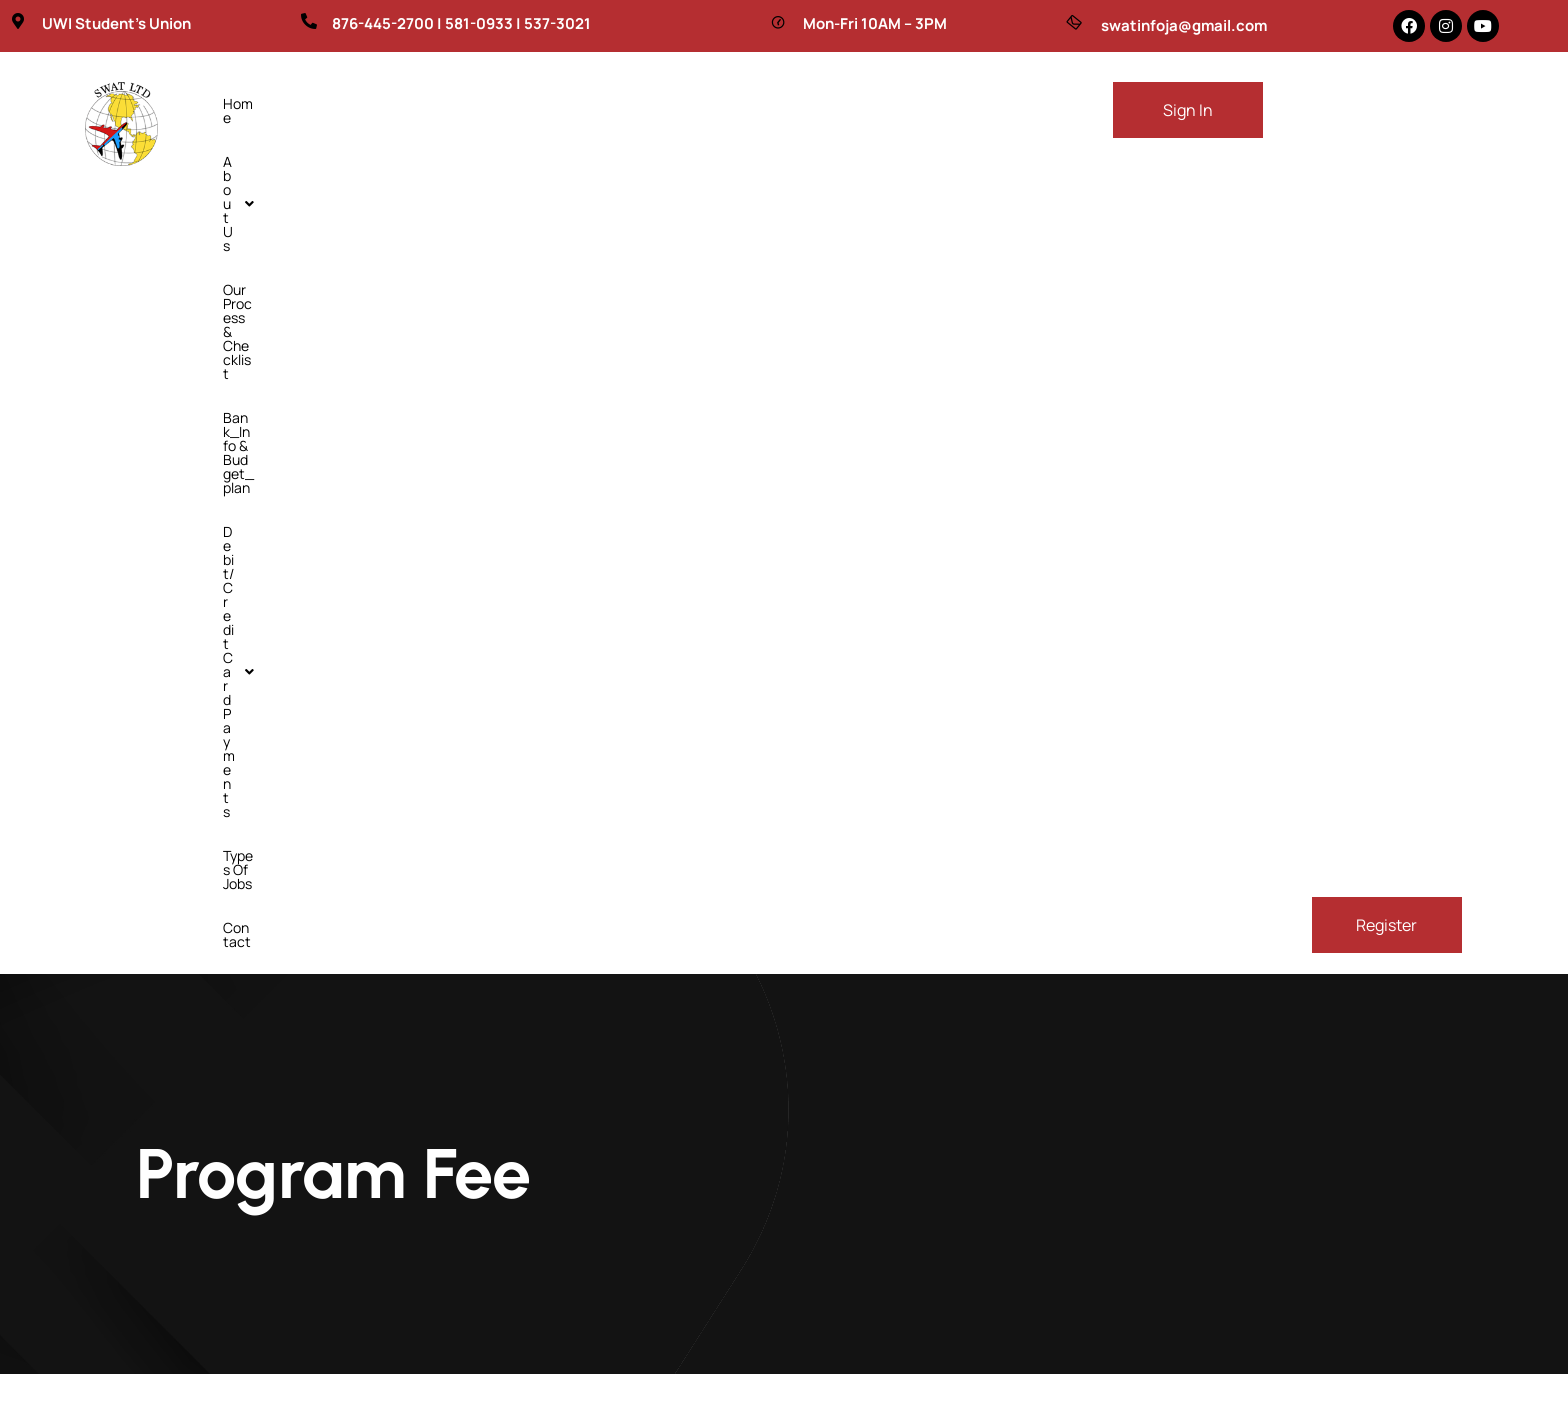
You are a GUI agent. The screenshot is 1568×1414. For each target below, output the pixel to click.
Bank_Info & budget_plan (662, 103)
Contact (367, 147)
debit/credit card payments (873, 103)
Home (242, 103)
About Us (330, 103)
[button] (330, 104)
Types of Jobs (266, 147)
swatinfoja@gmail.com (1184, 25)
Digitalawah (1018, 1391)
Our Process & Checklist (475, 103)
